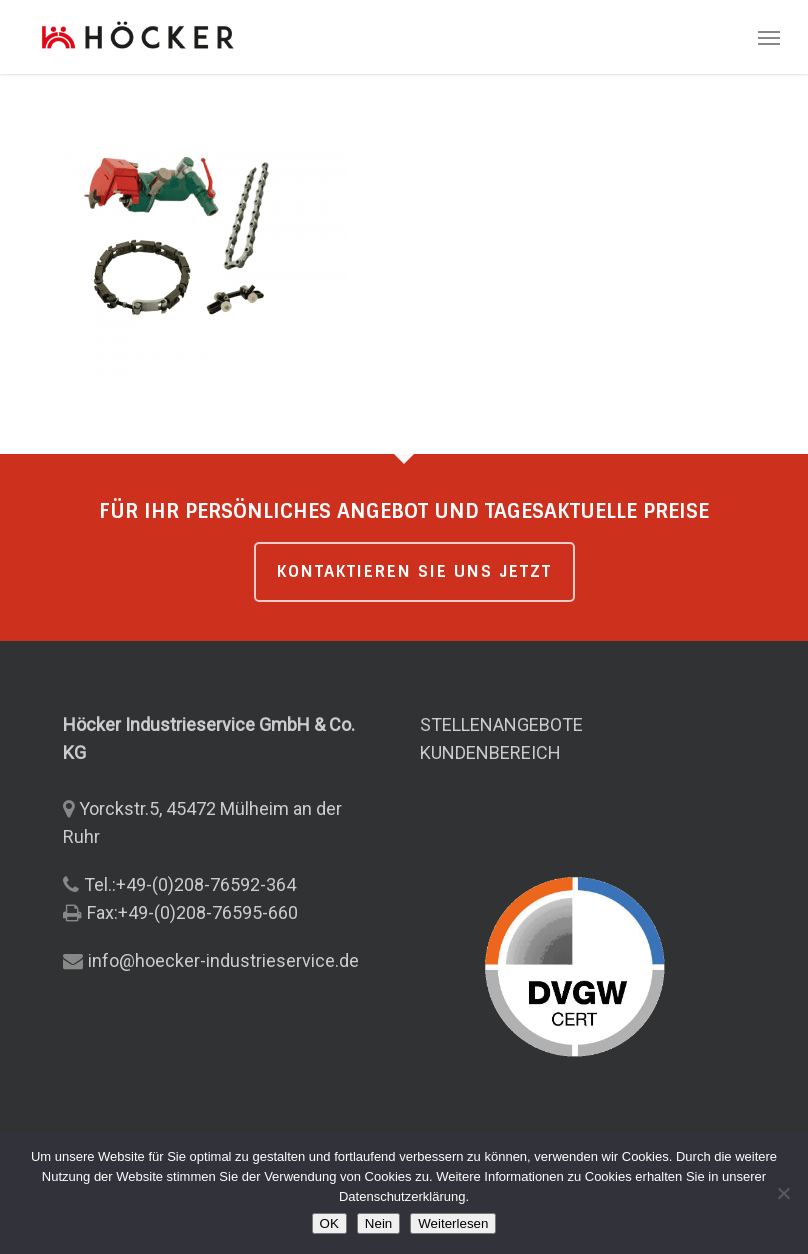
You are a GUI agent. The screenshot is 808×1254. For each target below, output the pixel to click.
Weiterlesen (453, 1223)
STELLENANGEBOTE (501, 724)
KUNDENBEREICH (490, 752)
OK (329, 1223)
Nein (378, 1223)
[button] (769, 37)
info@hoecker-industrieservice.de (223, 960)
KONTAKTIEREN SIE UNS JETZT (414, 571)
